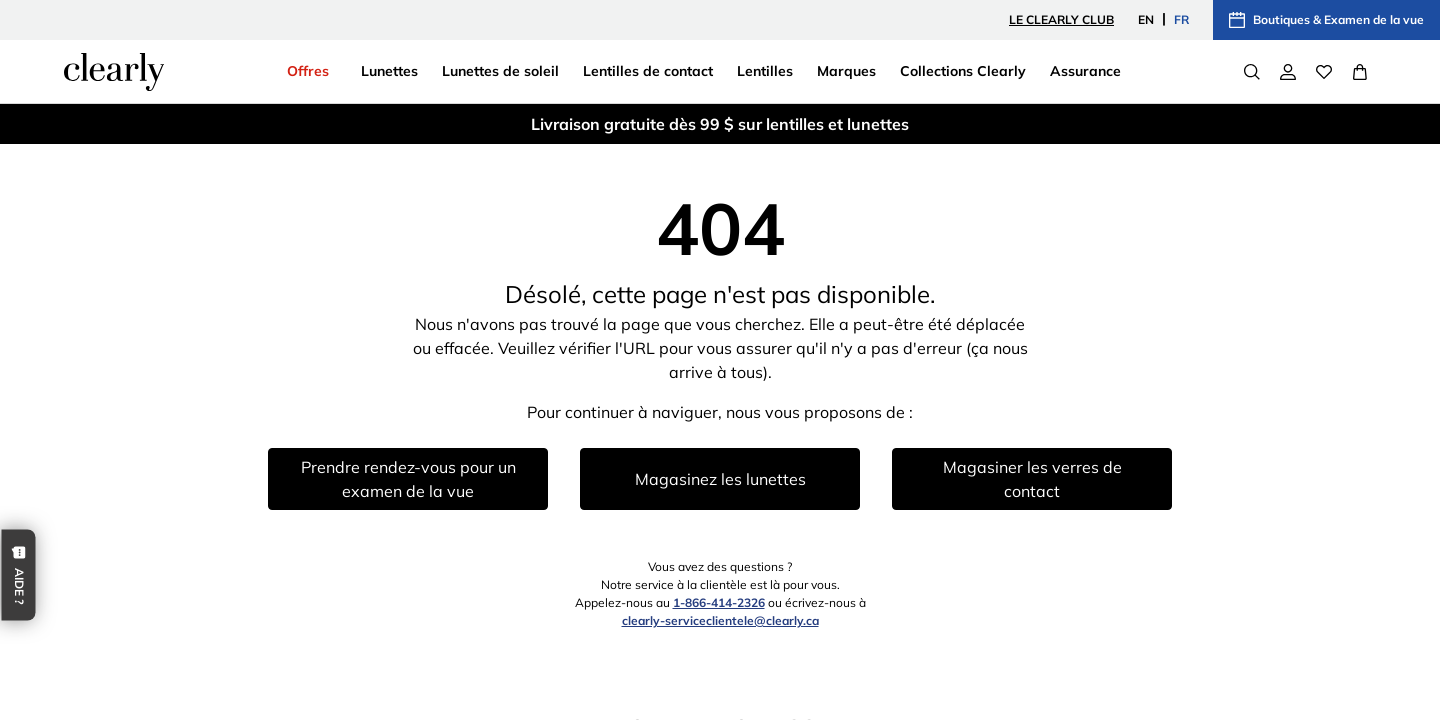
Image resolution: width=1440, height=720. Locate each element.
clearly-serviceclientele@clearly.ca (720, 620)
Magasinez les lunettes (720, 479)
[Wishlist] (1324, 72)
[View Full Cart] (1360, 72)
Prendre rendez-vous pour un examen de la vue (408, 479)
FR (1181, 19)
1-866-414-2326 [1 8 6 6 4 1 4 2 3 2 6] (719, 602)
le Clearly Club (1061, 19)
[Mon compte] (1288, 72)
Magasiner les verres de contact (1032, 479)
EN (1146, 19)
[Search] (1252, 72)
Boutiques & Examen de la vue (1326, 20)
